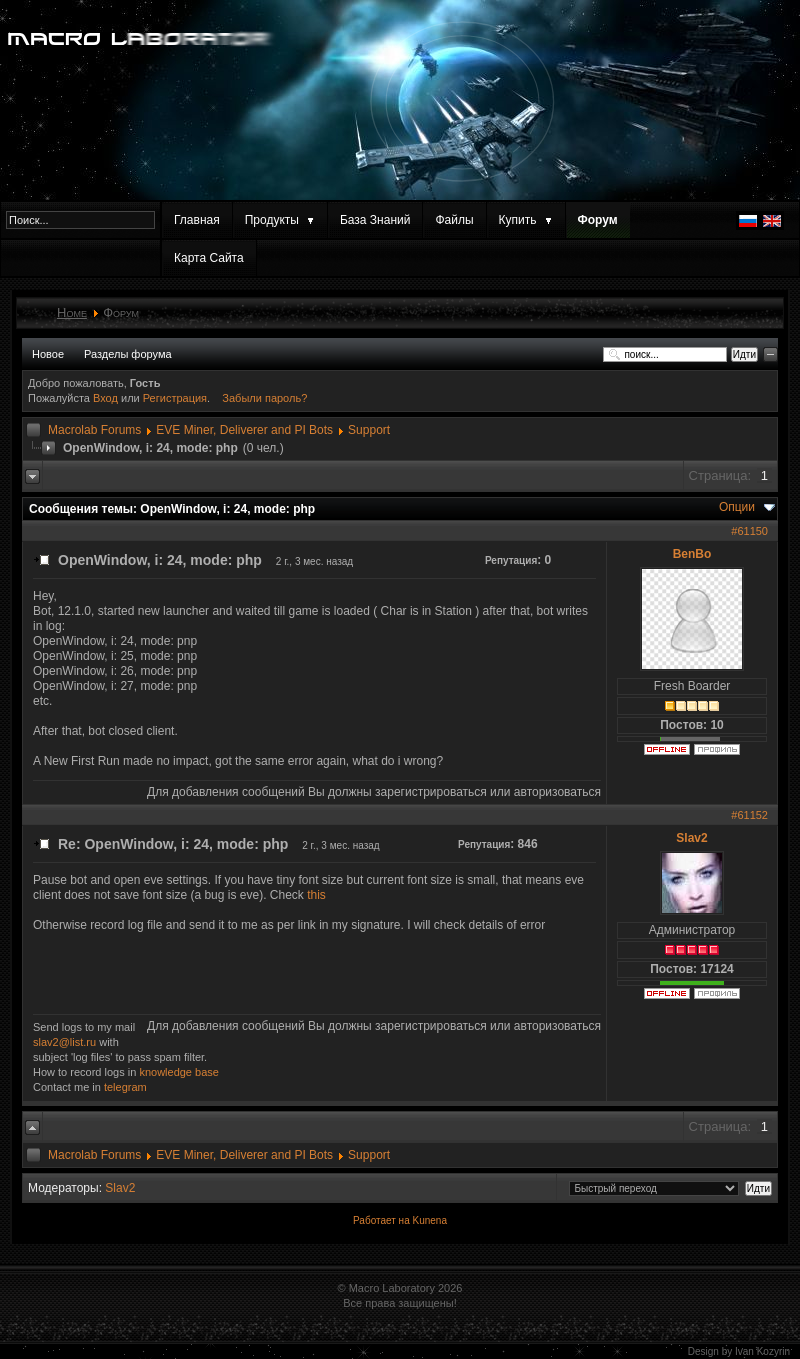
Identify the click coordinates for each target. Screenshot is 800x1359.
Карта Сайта (209, 258)
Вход (107, 398)
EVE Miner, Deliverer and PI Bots (244, 430)
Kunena (429, 1220)
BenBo (692, 554)
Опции (737, 507)
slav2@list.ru (64, 1042)
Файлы (454, 220)
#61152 (749, 815)
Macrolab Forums (94, 430)
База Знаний (375, 220)
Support (369, 430)
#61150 (749, 531)
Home (72, 312)
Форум (598, 220)
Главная (197, 220)
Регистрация (175, 398)
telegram (125, 1087)
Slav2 (691, 838)
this (316, 895)
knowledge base (179, 1072)
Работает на (381, 1220)
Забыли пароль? (264, 398)
